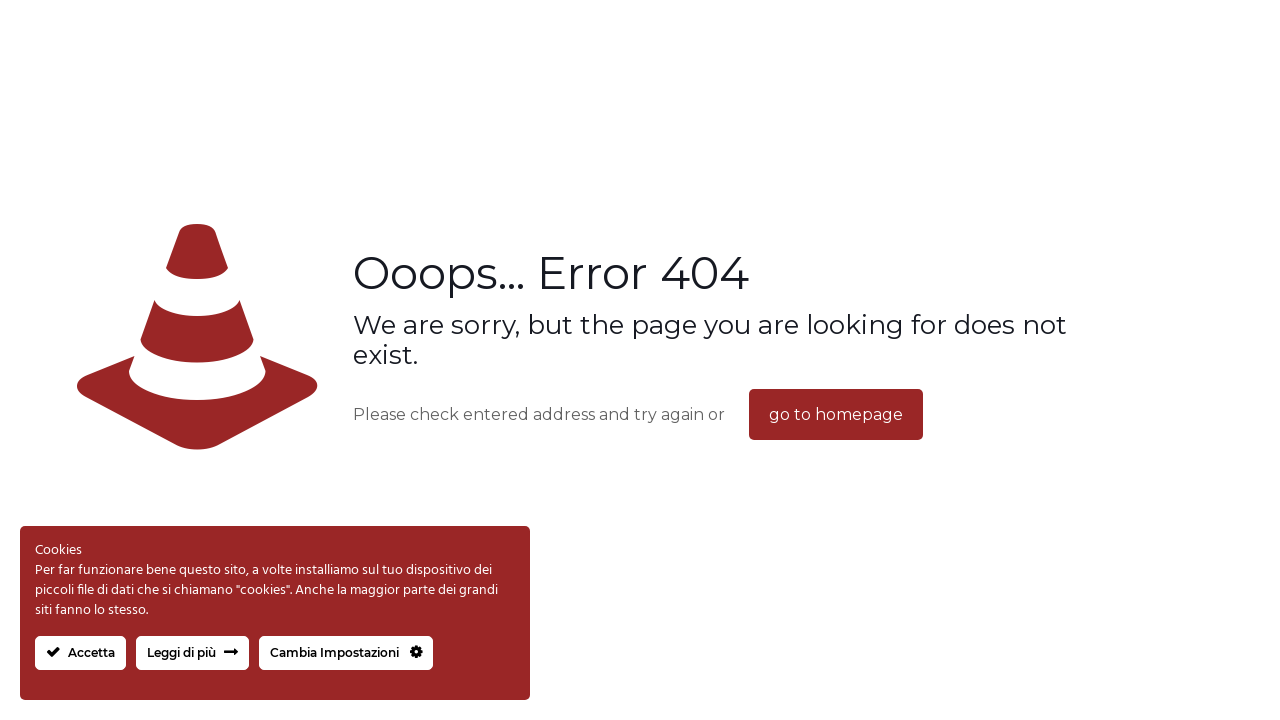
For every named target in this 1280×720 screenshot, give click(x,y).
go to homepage (836, 414)
